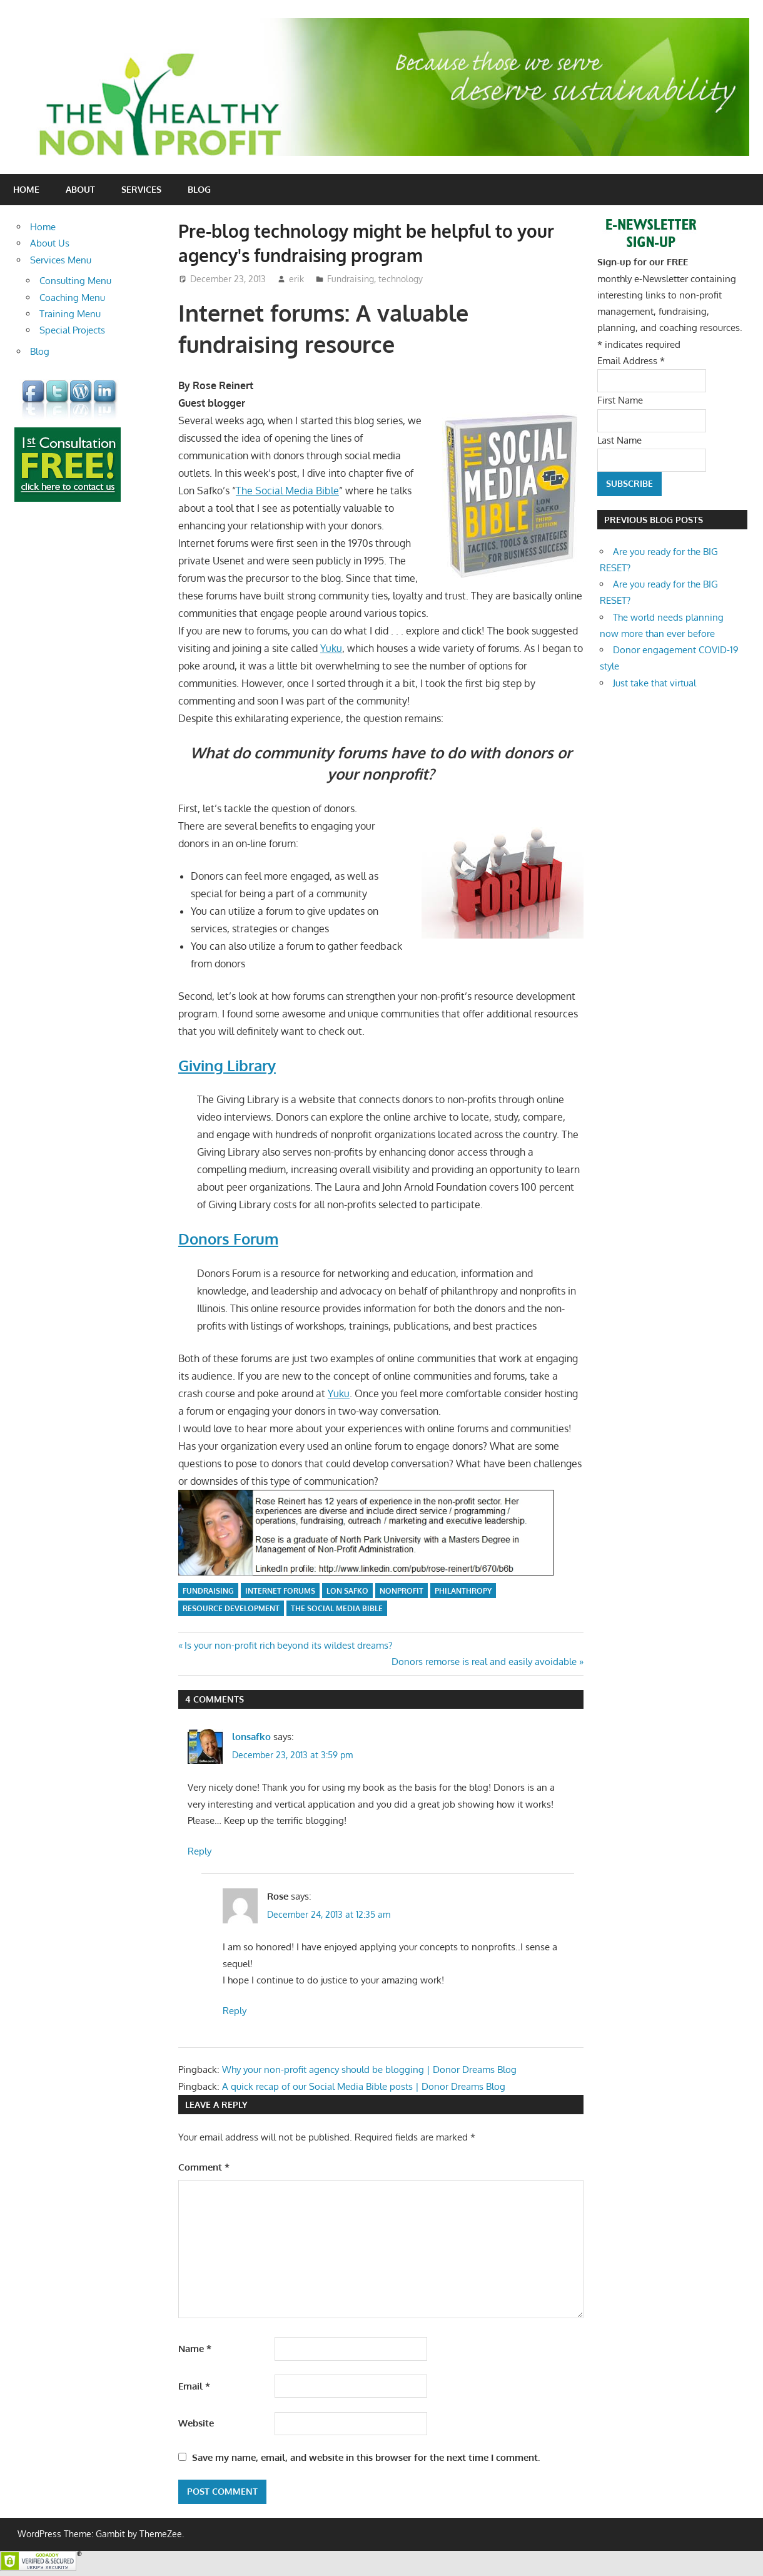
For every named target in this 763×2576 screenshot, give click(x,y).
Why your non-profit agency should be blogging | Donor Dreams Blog (369, 2069)
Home (26, 189)
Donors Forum (228, 1238)
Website (196, 2423)
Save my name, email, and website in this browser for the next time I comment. (366, 2457)
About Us (49, 243)
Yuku (331, 648)
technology (400, 278)
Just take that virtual (654, 683)
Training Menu (70, 314)
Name (194, 2349)
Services (141, 189)
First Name (620, 400)
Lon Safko (347, 1591)
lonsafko (251, 1737)
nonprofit (401, 1591)
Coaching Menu (72, 297)
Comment (204, 2167)
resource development (231, 1608)
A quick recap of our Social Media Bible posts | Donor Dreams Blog (363, 2086)
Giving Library (227, 1065)
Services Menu (60, 260)
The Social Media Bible (287, 490)
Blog (199, 189)
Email (194, 2386)
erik (296, 278)
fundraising (208, 1591)
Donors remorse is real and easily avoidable (484, 1661)
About (80, 189)
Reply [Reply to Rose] (234, 2011)
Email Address (631, 361)
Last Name (619, 440)
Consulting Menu (75, 281)
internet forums (280, 1591)
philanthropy (463, 1591)
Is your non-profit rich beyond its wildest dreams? (288, 1645)
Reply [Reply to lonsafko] (199, 1851)
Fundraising (350, 278)
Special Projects (72, 330)
